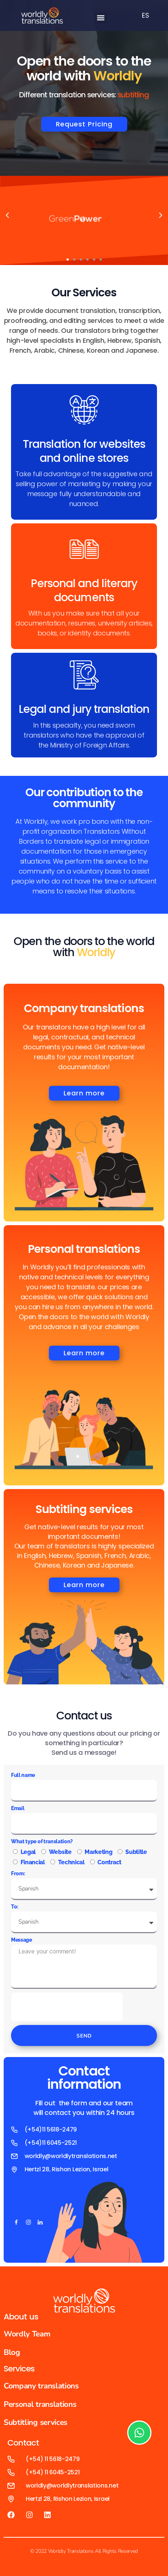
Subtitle (136, 1851)
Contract (109, 1862)
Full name (23, 1775)
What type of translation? (42, 1841)
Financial (33, 1862)
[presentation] (67, 2007)
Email (17, 1808)
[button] (101, 17)
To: (14, 1907)
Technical (71, 1862)
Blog (12, 2352)
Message (21, 1940)
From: (18, 1873)
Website (60, 1851)
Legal (28, 1851)
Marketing (98, 1851)
